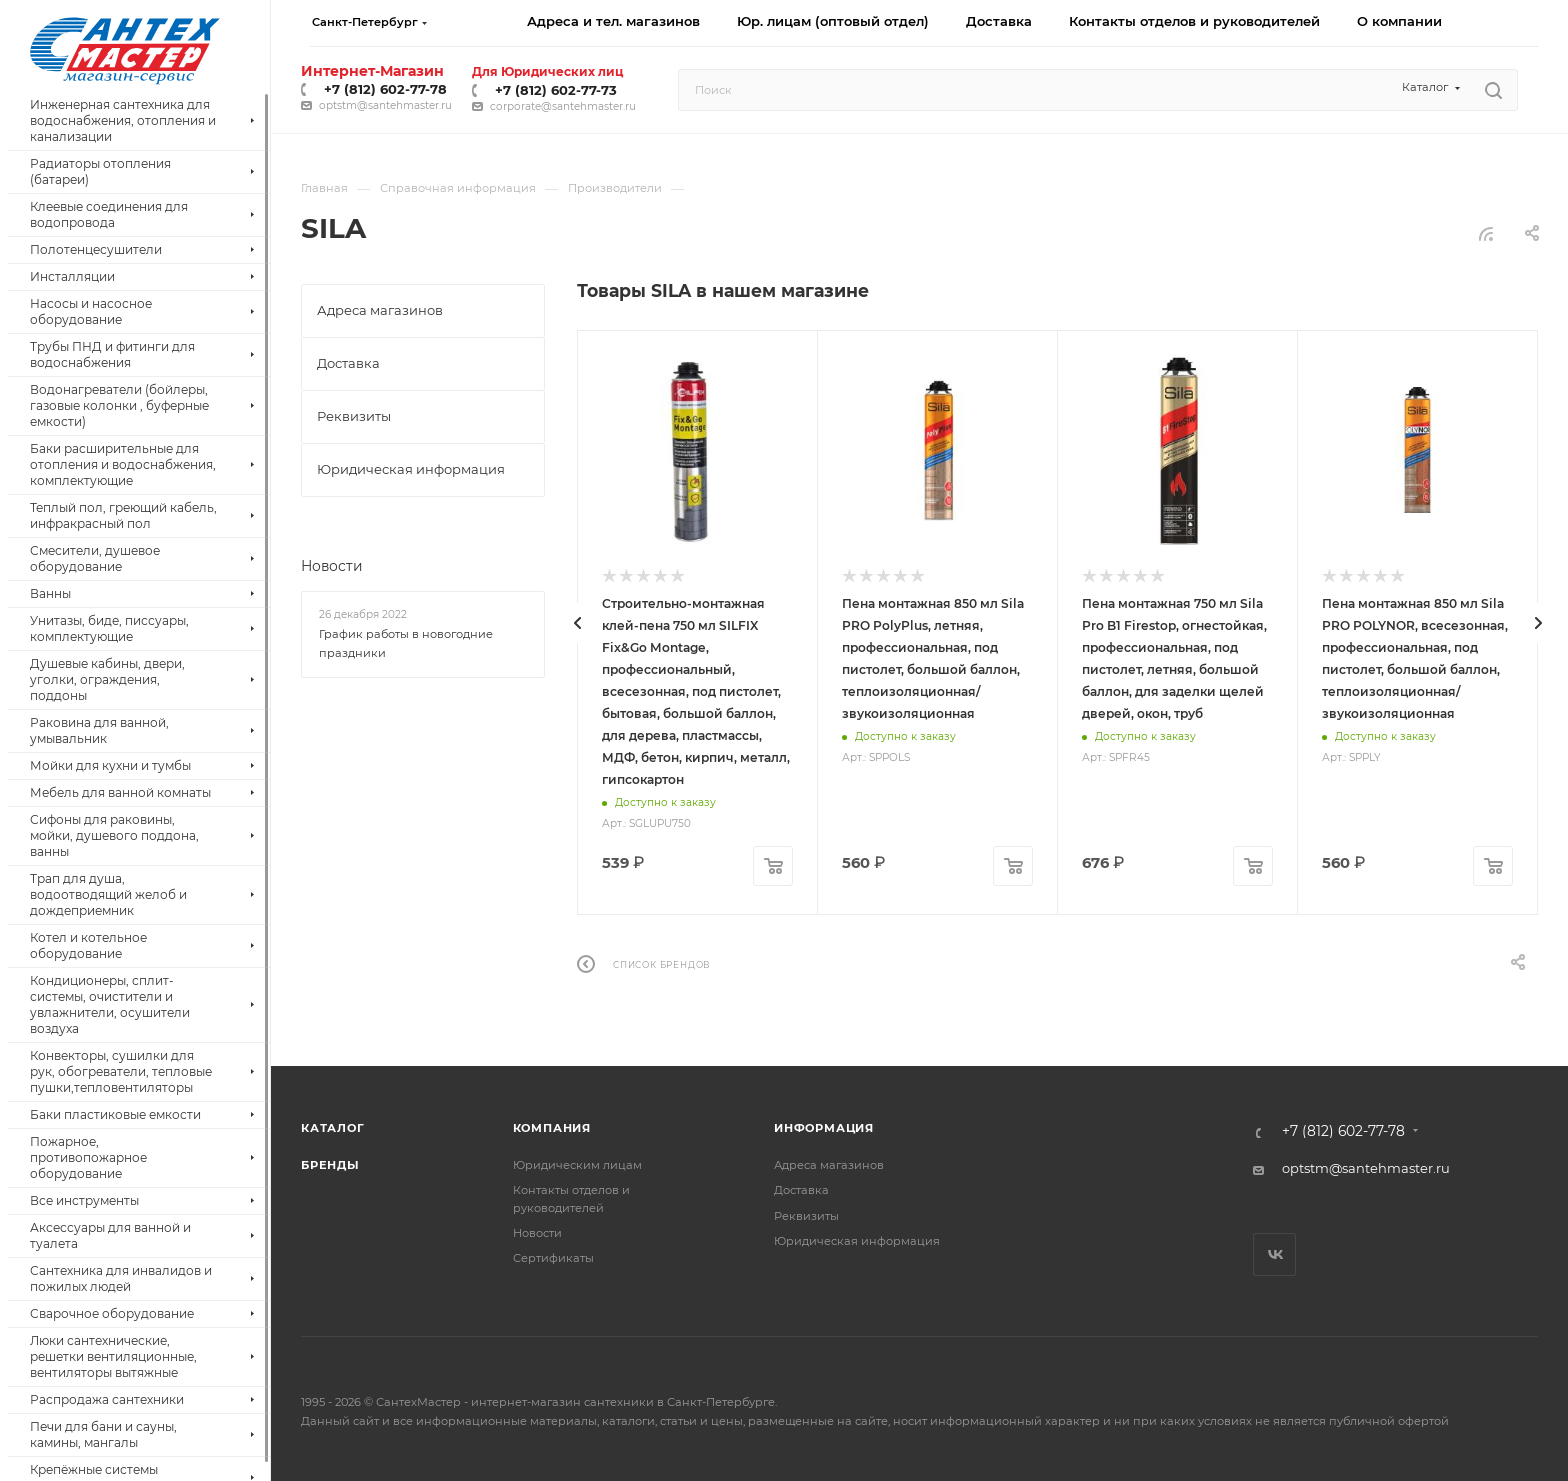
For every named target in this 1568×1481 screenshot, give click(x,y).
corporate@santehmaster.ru (563, 106)
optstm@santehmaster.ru (385, 105)
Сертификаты (553, 1258)
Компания (552, 1128)
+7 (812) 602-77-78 (385, 89)
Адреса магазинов (829, 1165)
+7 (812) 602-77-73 (556, 90)
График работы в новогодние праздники (406, 644)
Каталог (333, 1128)
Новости (332, 566)
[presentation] (577, 623)
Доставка (801, 1190)
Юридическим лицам (577, 1165)
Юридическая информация (857, 1241)
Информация (824, 1128)
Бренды (330, 1165)
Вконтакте (1274, 1254)
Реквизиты (806, 1216)
